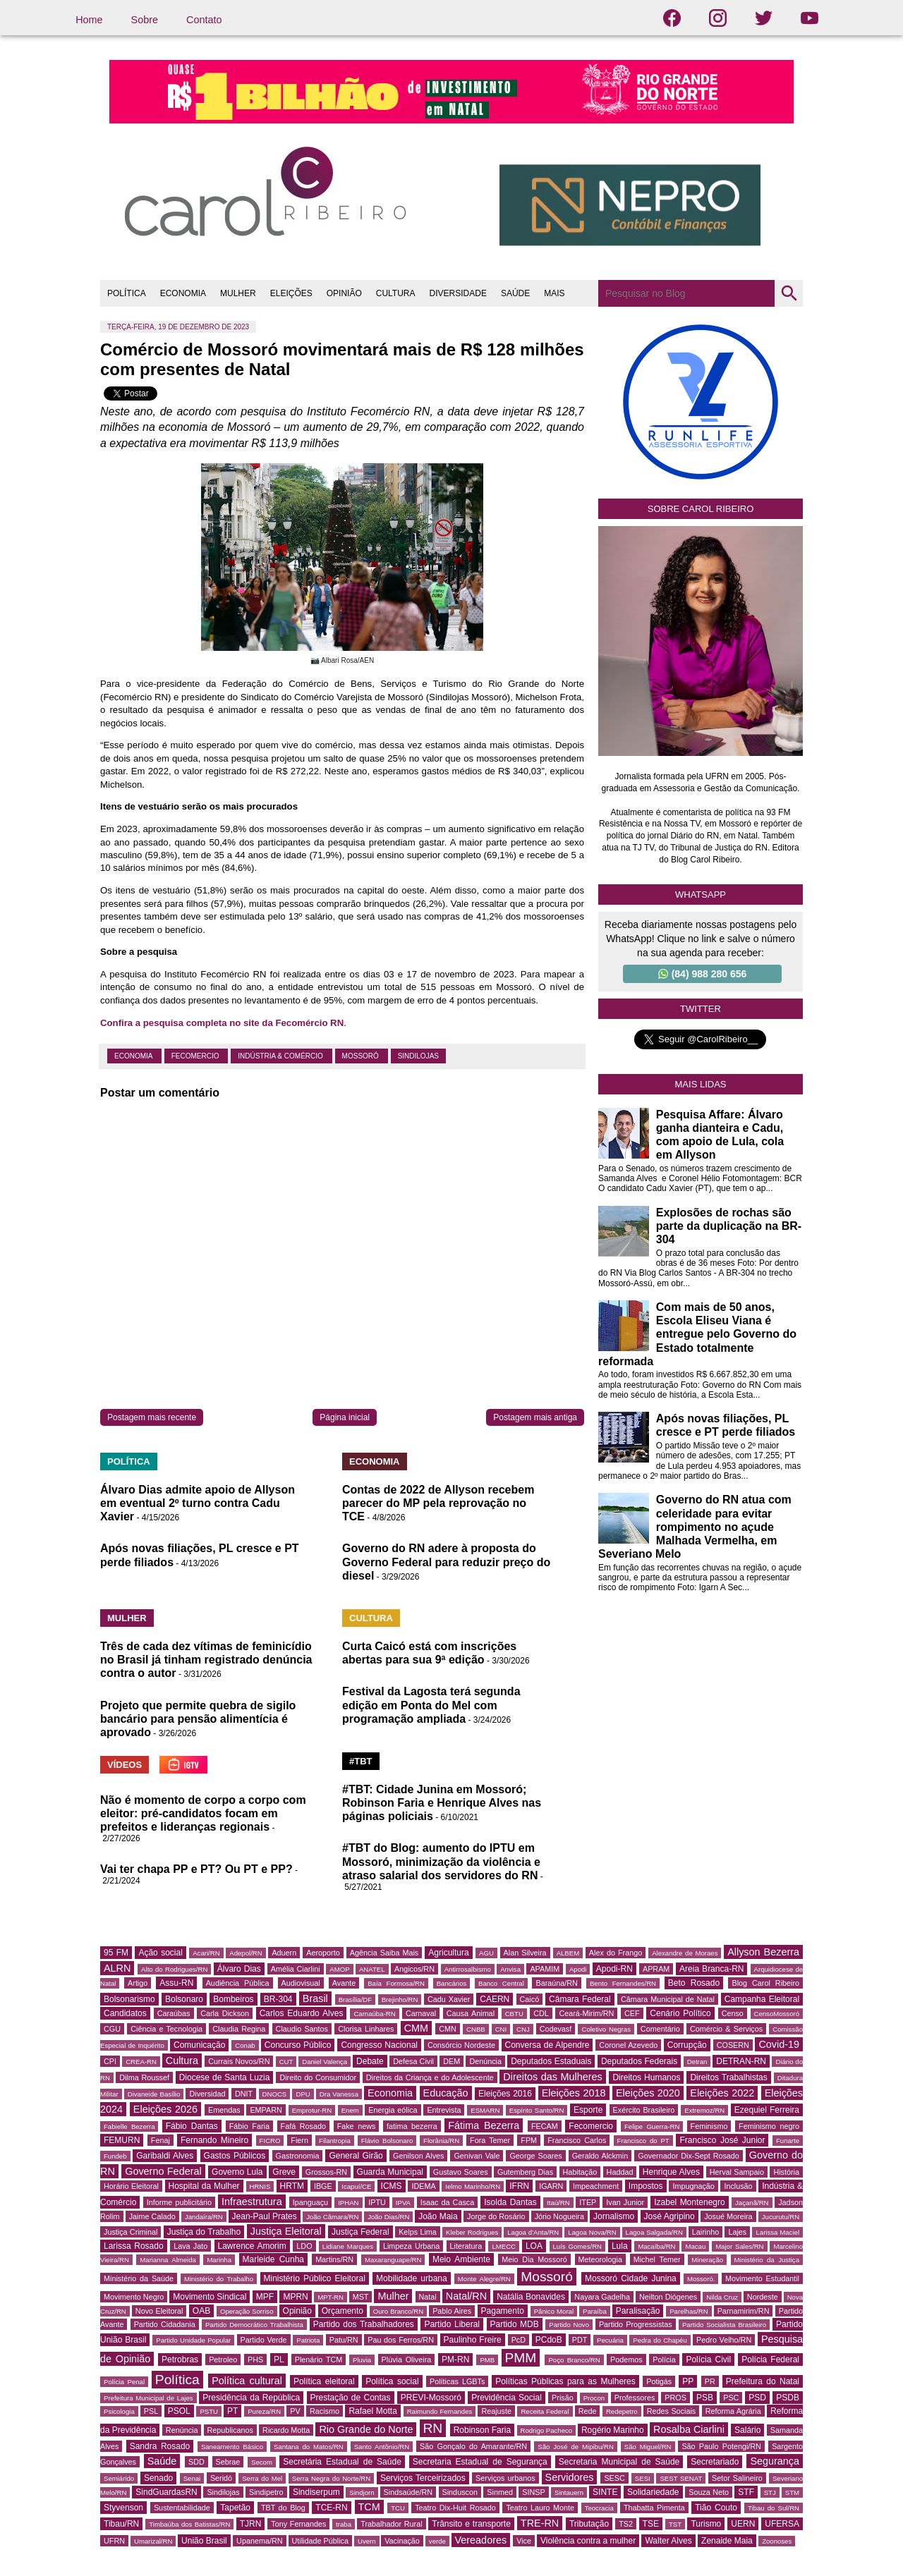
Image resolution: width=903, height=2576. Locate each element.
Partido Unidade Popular (193, 2340)
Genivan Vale (476, 2155)
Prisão (563, 2397)
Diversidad (207, 2093)
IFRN (519, 2186)
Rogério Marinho (612, 2430)
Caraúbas (173, 2013)
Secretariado (715, 2462)
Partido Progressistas (635, 2324)
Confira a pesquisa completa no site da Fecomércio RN (222, 1023)
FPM (529, 2140)
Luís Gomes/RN (577, 2246)
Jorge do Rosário (496, 2216)
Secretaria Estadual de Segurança (480, 2462)
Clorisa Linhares (366, 2029)
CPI (110, 2061)
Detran (697, 2061)
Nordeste (762, 2297)
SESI (642, 2478)
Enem (350, 2110)
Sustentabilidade (182, 2507)
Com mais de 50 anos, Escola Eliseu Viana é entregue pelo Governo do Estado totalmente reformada (697, 1334)
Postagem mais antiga (535, 1417)
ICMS (391, 2186)
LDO (304, 2246)
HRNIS (260, 2186)
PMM (521, 2357)
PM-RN (455, 2359)
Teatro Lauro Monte (540, 2507)
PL (279, 2359)
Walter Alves (668, 2541)
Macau (695, 2246)
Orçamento (342, 2311)
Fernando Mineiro (214, 2140)
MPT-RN (330, 2297)
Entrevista (444, 2110)
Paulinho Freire (473, 2340)
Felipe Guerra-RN (651, 2126)
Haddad (620, 2172)
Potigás (659, 2381)
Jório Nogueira (559, 2216)
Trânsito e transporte (471, 2524)
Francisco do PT (643, 2140)
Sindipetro (266, 2492)
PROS (675, 2397)
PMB (487, 2360)
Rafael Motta (372, 2411)
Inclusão (738, 2186)
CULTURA (396, 293)
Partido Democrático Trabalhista (254, 2324)
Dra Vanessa (339, 2094)
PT (232, 2411)
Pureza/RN (264, 2411)
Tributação (589, 2524)
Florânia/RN (441, 2140)
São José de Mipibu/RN (576, 2446)
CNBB (475, 2029)
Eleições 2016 (505, 2094)
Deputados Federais (639, 2061)
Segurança (774, 2461)
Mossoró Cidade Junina (631, 2278)
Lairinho (705, 2232)
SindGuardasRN (166, 2492)
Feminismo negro (769, 2126)
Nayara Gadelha (602, 2297)
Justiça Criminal (130, 2232)
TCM (369, 2507)
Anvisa (510, 1969)
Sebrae (228, 2462)
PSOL (179, 2411)
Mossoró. (701, 2279)
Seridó (221, 2478)
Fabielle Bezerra (129, 2126)
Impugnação (693, 2186)
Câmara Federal (580, 1999)
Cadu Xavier (449, 1999)
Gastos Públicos (235, 2156)
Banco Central (501, 1983)
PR (710, 2381)
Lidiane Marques (347, 2246)
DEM (451, 2061)
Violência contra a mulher (588, 2541)
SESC (614, 2478)
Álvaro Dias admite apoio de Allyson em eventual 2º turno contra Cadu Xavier (197, 1503)
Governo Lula (237, 2172)
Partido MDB (514, 2324)
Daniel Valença (324, 2061)
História (786, 2172)
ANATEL (372, 1969)
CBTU (514, 2014)
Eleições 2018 (574, 2093)
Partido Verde (264, 2340)
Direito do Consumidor (317, 2077)
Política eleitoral (324, 2381)
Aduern (284, 1952)
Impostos (646, 2186)
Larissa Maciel (777, 2232)
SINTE (605, 2492)
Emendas (224, 2110)
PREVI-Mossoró (431, 2398)
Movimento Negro (134, 2297)
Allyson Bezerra (763, 1952)
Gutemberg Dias (525, 2172)
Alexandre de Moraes (684, 1953)
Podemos (626, 2359)
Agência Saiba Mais (384, 1952)
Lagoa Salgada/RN (654, 2232)
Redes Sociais (671, 2411)
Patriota (308, 2340)
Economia (134, 1056)
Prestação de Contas (350, 2398)
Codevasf (556, 2029)
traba (343, 2524)
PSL (151, 2411)
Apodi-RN (614, 1969)
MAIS (554, 293)
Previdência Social (506, 2398)
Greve (284, 2172)
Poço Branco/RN (574, 2360)
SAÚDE (515, 293)
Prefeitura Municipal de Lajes (148, 2398)
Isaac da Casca (447, 2202)
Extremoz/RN (704, 2110)
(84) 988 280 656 (702, 973)
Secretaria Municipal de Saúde (619, 2462)
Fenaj (160, 2140)
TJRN (251, 2524)
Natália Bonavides (531, 2297)
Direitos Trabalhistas (728, 2077)
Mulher (392, 2296)
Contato (204, 19)
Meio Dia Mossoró (534, 2259)
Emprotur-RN (312, 2110)
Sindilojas (418, 1056)
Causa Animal (471, 2013)
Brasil (315, 1998)
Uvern (367, 2541)
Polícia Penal (124, 2382)
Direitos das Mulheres (552, 2076)
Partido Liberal (452, 2324)
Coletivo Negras (605, 2029)
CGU (112, 2029)
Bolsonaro (184, 1999)
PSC (731, 2397)
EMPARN (265, 2110)
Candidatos (125, 2013)
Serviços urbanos (505, 2478)
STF (746, 2492)
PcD (518, 2340)
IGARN (551, 2186)
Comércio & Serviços (726, 2029)
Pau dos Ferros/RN (401, 2340)
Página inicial (345, 1417)
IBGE (323, 2186)
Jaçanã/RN (751, 2202)
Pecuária (610, 2340)
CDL (541, 2013)
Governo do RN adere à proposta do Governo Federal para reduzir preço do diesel (446, 1561)
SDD (196, 2462)
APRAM (656, 1969)
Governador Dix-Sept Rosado (688, 2155)
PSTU (209, 2411)
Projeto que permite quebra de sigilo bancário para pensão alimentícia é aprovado (198, 1718)
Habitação (580, 2172)
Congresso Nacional (379, 2045)
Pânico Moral (554, 2311)
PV (295, 2411)
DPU (303, 2094)
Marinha (219, 2260)
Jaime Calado (152, 2216)
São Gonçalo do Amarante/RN (473, 2446)
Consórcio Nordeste (461, 2045)
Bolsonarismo (129, 1999)
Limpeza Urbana (411, 2246)
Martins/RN (334, 2259)
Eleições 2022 (722, 2093)
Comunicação (199, 2045)
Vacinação (402, 2541)
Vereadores (481, 2540)
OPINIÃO (344, 293)
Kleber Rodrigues (472, 2232)
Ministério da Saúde (139, 2278)
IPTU (377, 2202)
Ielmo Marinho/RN (472, 2186)
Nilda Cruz (722, 2297)
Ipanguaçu (310, 2202)
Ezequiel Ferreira (766, 2110)
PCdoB (548, 2340)
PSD (757, 2398)
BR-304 (278, 1999)
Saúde (162, 2461)
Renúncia (182, 2430)
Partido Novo (569, 2324)
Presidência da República (251, 2398)
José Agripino (669, 2216)
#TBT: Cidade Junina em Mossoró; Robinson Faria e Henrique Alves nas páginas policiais (441, 1802)
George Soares (535, 2155)
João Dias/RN (388, 2217)
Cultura (182, 2060)
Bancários (452, 1983)
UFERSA (782, 2524)
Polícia (664, 2359)
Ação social (160, 1953)
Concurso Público (298, 2045)
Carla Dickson (224, 2013)
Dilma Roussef (144, 2077)
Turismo (706, 2524)
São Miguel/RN (648, 2446)
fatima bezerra (412, 2126)
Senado (158, 2478)
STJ (770, 2492)
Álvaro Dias (239, 1969)
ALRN (117, 1968)
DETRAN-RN (741, 2061)
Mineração (707, 2260)
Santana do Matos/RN (309, 2446)
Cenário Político (680, 2013)
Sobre (144, 19)
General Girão (355, 2156)
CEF (632, 2013)
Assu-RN (176, 1983)
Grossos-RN (326, 2172)
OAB (201, 2311)
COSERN (733, 2045)
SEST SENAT (681, 2478)
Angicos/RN (414, 1969)
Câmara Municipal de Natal (668, 1999)
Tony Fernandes (298, 2524)
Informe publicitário (179, 2202)
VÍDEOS (124, 1764)
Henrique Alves (671, 2172)
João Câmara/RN (332, 2217)
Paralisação (638, 2311)
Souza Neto (709, 2492)
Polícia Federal (770, 2359)
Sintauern (568, 2492)
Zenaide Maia (727, 2541)
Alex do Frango (615, 1952)
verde (437, 2541)
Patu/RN (343, 2340)
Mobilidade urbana (411, 2278)
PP (687, 2381)
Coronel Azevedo (628, 2045)
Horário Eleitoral (131, 2186)
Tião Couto (716, 2508)
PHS (255, 2359)
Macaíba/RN (656, 2246)
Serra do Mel (262, 2478)
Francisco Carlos (576, 2140)
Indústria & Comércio (281, 1056)
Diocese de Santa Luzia (224, 2077)
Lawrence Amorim (252, 2246)
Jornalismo (613, 2216)
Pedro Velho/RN (723, 2340)
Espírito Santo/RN (536, 2110)
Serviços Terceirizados (423, 2478)
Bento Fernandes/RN (623, 1983)
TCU (398, 2508)
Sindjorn (361, 2492)
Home (88, 19)
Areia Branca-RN (711, 1969)
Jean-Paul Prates (264, 2216)
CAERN (494, 1999)
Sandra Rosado (160, 2446)
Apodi (578, 1969)
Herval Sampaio (737, 2172)
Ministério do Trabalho (218, 2279)
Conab (245, 2045)
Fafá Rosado (303, 2126)
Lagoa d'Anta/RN (533, 2232)
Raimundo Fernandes (440, 2411)
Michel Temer (657, 2259)
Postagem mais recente (151, 1417)
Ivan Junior (625, 2202)
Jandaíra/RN (204, 2217)
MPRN (295, 2297)
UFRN (114, 2541)
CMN (447, 2029)
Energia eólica (392, 2110)
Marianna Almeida (168, 2260)
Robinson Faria (482, 2430)
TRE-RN (540, 2523)
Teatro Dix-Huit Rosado (455, 2507)
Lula (620, 2246)
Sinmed (500, 2492)
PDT (580, 2340)
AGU (486, 1953)
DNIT (244, 2093)
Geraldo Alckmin (600, 2155)
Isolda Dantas (510, 2202)
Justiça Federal (360, 2232)
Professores (634, 2397)
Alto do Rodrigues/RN (174, 1969)
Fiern (299, 2140)
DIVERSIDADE (458, 293)
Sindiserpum (316, 2492)
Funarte (787, 2140)
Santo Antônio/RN (382, 2446)
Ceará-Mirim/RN (586, 2013)
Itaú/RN (558, 2202)
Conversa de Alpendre (547, 2045)
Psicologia (119, 2411)
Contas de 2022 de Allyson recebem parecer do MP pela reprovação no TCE (438, 1503)
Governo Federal (163, 2171)
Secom (261, 2462)
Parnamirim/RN (743, 2311)
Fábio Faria (249, 2126)
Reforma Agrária (733, 2411)
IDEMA (423, 2186)
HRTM (292, 2186)
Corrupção (687, 2045)
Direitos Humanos (646, 2077)
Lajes (737, 2232)
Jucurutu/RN (780, 2217)
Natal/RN (466, 2296)
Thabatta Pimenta (654, 2507)
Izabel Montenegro (689, 2202)
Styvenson (123, 2508)
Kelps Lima (418, 2232)
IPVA (403, 2202)
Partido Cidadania (164, 2324)
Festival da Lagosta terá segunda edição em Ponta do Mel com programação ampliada (431, 1704)
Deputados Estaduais (551, 2061)
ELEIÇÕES (291, 293)
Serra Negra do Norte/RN (331, 2478)
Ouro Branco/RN (398, 2311)
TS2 (626, 2524)
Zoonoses (777, 2541)
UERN (743, 2524)
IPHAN (348, 2202)
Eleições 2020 (648, 2093)
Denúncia (485, 2061)
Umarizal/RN (153, 2541)
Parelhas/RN (688, 2311)
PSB (704, 2398)
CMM (416, 2028)
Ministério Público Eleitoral (314, 2278)
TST (675, 2524)
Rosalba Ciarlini (689, 2429)
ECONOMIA (183, 293)
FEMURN (122, 2140)
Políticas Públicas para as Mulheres (565, 2381)
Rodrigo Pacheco (547, 2430)
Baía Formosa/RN (396, 1983)
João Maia (437, 2216)
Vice (523, 2541)
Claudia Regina (238, 2029)
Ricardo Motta (286, 2430)
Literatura (466, 2246)
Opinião (297, 2311)
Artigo (137, 1983)
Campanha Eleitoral (762, 1999)
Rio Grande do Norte (366, 2429)
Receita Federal (545, 2411)
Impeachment (596, 2186)
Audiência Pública (237, 1983)
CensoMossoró (777, 2014)
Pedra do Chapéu (660, 2340)
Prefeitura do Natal (762, 2381)
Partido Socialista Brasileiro (724, 2324)
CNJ (523, 2029)
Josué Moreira (728, 2216)
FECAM (544, 2126)
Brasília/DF (355, 1999)
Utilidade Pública (320, 2541)
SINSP (533, 2492)
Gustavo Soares (460, 2172)
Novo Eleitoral (159, 2311)
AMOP (339, 1969)
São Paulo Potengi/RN (721, 2446)
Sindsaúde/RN (408, 2492)
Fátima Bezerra (483, 2125)
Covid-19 (778, 2044)
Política (177, 2379)
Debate (370, 2061)
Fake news (356, 2126)
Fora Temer (490, 2140)
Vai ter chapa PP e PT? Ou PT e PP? (196, 1869)
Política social (391, 2381)
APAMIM (544, 1969)
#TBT (360, 1761)
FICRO (270, 2140)
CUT (286, 2061)
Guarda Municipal (390, 2172)
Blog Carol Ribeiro (765, 1983)
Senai (192, 2478)
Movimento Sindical (209, 2297)
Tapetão (235, 2508)
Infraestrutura (252, 2201)
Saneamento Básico (232, 2446)
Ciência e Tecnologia (166, 2029)
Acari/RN (206, 1953)
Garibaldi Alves (164, 2156)
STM (792, 2492)
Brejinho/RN (400, 1999)
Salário (747, 2430)
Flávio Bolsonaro (387, 2140)
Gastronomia (298, 2155)
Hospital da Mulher (204, 2186)
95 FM (116, 1953)
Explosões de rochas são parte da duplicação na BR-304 (728, 1226)
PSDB (787, 2398)
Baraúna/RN (556, 1983)
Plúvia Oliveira (407, 2359)
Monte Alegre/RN (484, 2279)
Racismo (324, 2411)
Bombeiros (233, 1999)
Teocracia (599, 2508)
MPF (265, 2297)
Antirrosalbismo (467, 1969)
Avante (344, 1983)
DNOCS (274, 2094)
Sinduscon (460, 2492)
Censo (733, 2013)
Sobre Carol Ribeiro (701, 508)
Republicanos (230, 2430)
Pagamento (502, 2311)
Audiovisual (300, 1983)
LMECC (504, 2246)
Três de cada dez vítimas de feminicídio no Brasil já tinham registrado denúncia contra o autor (206, 1659)
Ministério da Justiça (766, 2260)
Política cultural (247, 2380)
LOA (534, 2246)
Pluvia (362, 2360)
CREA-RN (141, 2061)
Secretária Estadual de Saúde (342, 2462)
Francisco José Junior (722, 2140)
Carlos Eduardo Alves (302, 2013)
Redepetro (622, 2411)
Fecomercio (196, 1056)
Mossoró (361, 1056)
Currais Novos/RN (238, 2061)
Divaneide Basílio (154, 2094)
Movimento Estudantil (762, 2278)
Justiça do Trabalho (204, 2232)
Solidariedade (653, 2492)
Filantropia (335, 2140)
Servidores (569, 2477)
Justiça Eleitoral (286, 2231)
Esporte (588, 2110)
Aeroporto (322, 1952)
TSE (651, 2524)
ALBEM (568, 1953)
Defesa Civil (413, 2061)
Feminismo (709, 2126)
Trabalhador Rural (391, 2524)
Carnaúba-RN (374, 2014)
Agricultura (448, 1953)
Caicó (530, 1999)
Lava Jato (190, 2246)
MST (361, 2297)
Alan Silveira (525, 1952)
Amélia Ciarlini (295, 1969)
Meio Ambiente (461, 2259)
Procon (594, 2398)
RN (433, 2428)
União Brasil (204, 2541)
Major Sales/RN (739, 2246)
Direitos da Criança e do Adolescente (430, 2077)
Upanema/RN (259, 2541)
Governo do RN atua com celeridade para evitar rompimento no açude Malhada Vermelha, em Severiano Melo (695, 1527)
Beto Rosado (694, 1983)
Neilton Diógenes (668, 2297)
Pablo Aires (451, 2311)
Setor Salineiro (737, 2478)
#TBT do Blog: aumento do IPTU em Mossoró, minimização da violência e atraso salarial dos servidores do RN (441, 1861)
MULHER (238, 293)
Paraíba (595, 2311)
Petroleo (223, 2359)
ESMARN (485, 2110)
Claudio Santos (302, 2029)
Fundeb (115, 2156)
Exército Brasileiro (644, 2110)
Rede (587, 2411)
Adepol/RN (245, 1953)
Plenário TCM (319, 2359)
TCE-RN (331, 2508)
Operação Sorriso (247, 2311)
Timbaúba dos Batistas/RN (189, 2524)
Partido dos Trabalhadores (363, 2324)
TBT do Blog (283, 2507)
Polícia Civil (708, 2359)
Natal (428, 2297)
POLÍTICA (126, 293)
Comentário (660, 2029)
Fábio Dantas (192, 2126)
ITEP (587, 2202)
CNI (501, 2029)
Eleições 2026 (165, 2109)
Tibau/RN (121, 2524)
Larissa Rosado (134, 2246)
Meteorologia (600, 2259)
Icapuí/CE (356, 2186)
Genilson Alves (418, 2155)
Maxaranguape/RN (393, 2260)
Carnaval (421, 2013)
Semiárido (119, 2478)
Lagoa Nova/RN (592, 2232)
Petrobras (180, 2359)
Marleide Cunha (274, 2259)
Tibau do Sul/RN (773, 2508)
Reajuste (496, 2411)
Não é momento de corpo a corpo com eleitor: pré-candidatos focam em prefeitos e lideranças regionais (203, 1813)
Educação (445, 2093)
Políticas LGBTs (457, 2381)
